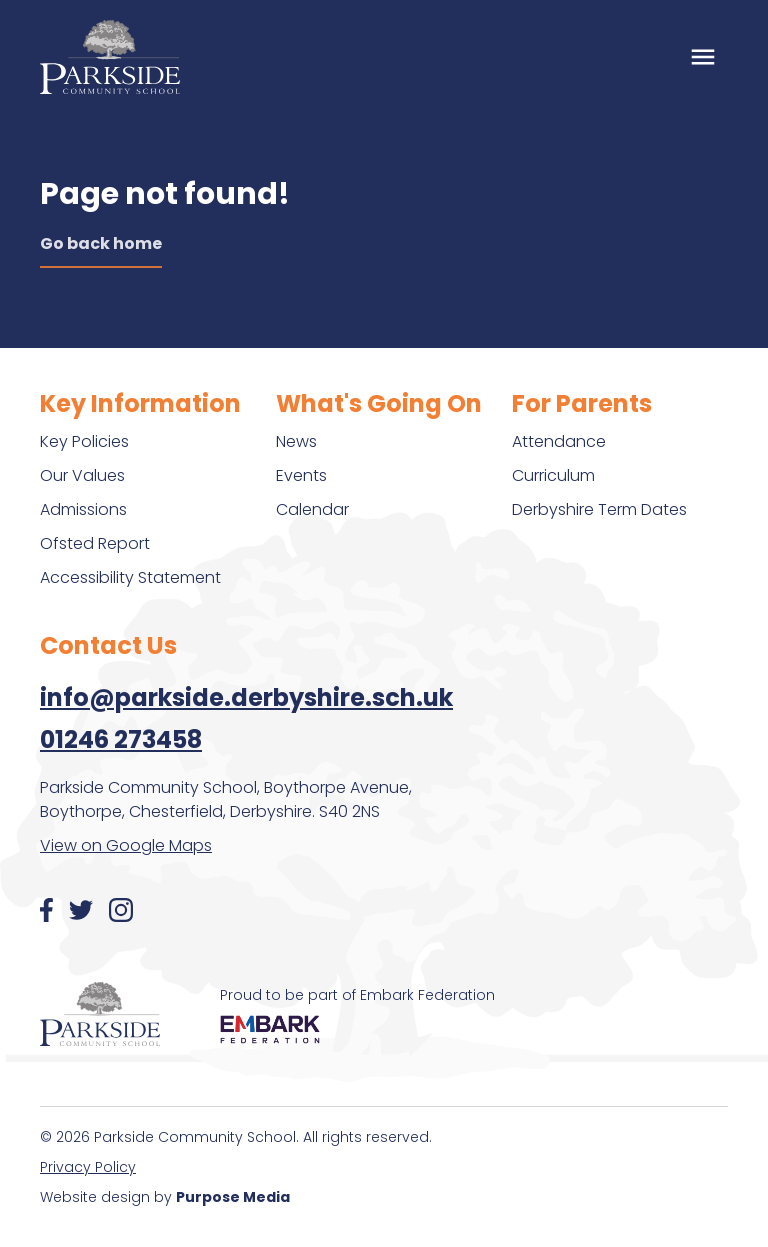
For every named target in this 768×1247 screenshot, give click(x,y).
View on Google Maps (126, 845)
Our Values (82, 475)
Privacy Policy (88, 1167)
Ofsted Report (95, 543)
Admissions (83, 509)
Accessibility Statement (130, 577)
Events (301, 475)
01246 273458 (121, 739)
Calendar (312, 509)
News (296, 441)
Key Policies (84, 441)
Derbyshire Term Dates (599, 509)
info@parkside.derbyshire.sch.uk (246, 697)
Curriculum (553, 475)
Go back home (101, 243)
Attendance (559, 441)
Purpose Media (233, 1197)
